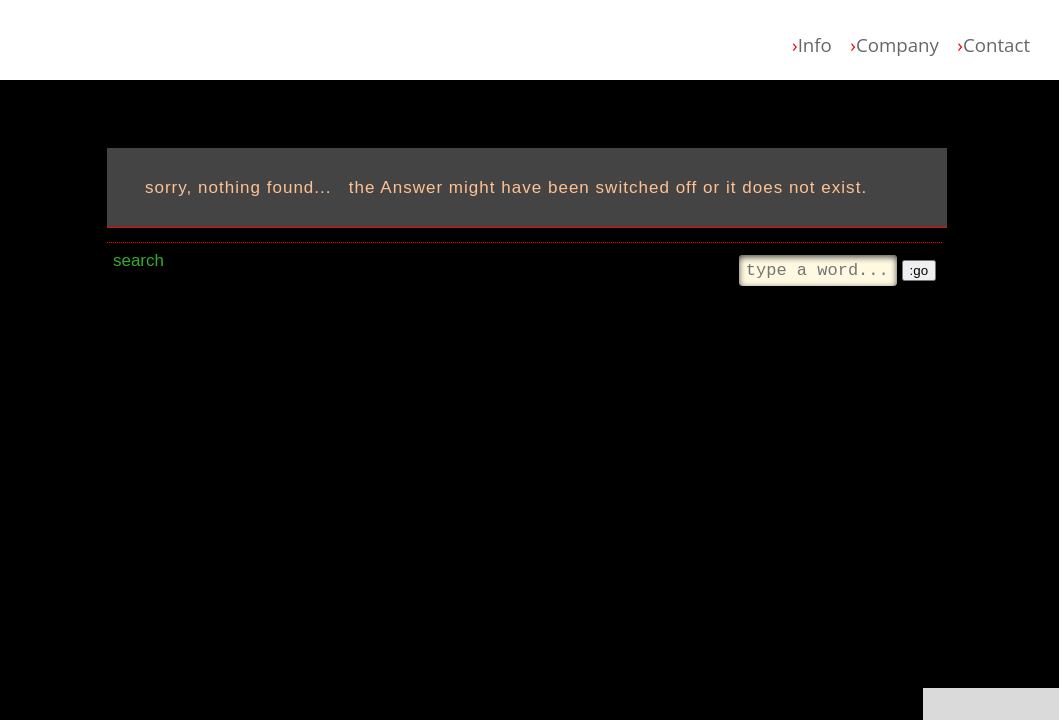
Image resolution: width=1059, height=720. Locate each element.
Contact (993, 44)
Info (812, 44)
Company (894, 44)
